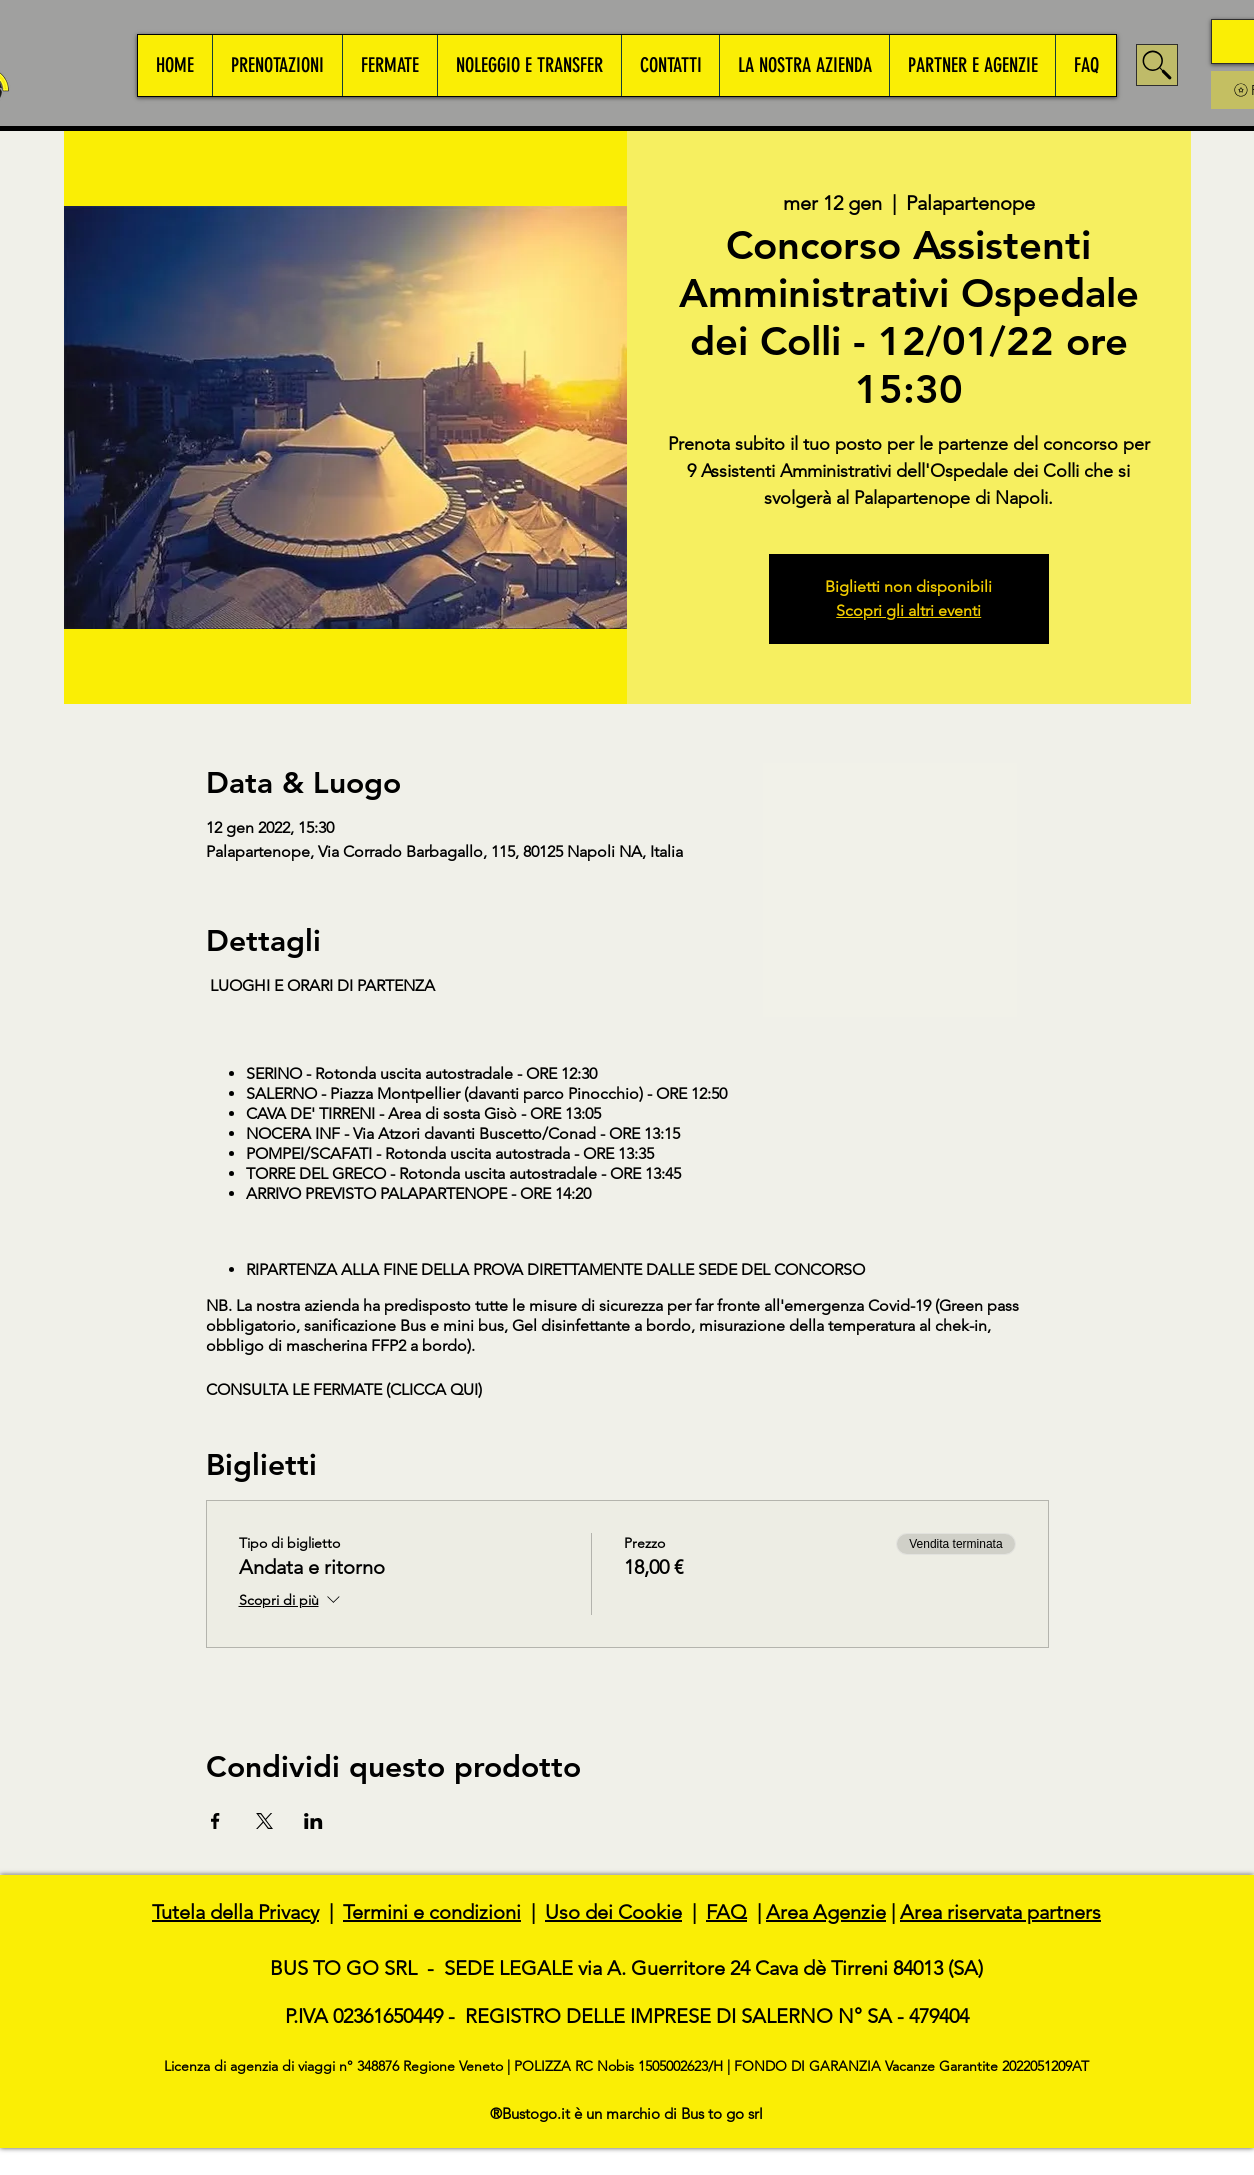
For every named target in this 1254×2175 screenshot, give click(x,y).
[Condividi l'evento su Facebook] (215, 1821)
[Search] (1157, 65)
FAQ (726, 1912)
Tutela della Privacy (235, 1912)
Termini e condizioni (432, 1912)
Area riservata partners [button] (1000, 1912)
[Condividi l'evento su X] (264, 1821)
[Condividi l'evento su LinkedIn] (313, 1821)
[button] (277, 65)
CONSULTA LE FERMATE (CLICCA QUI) (344, 1389)
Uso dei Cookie (613, 1912)
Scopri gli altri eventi (908, 610)
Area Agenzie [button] (826, 1912)
